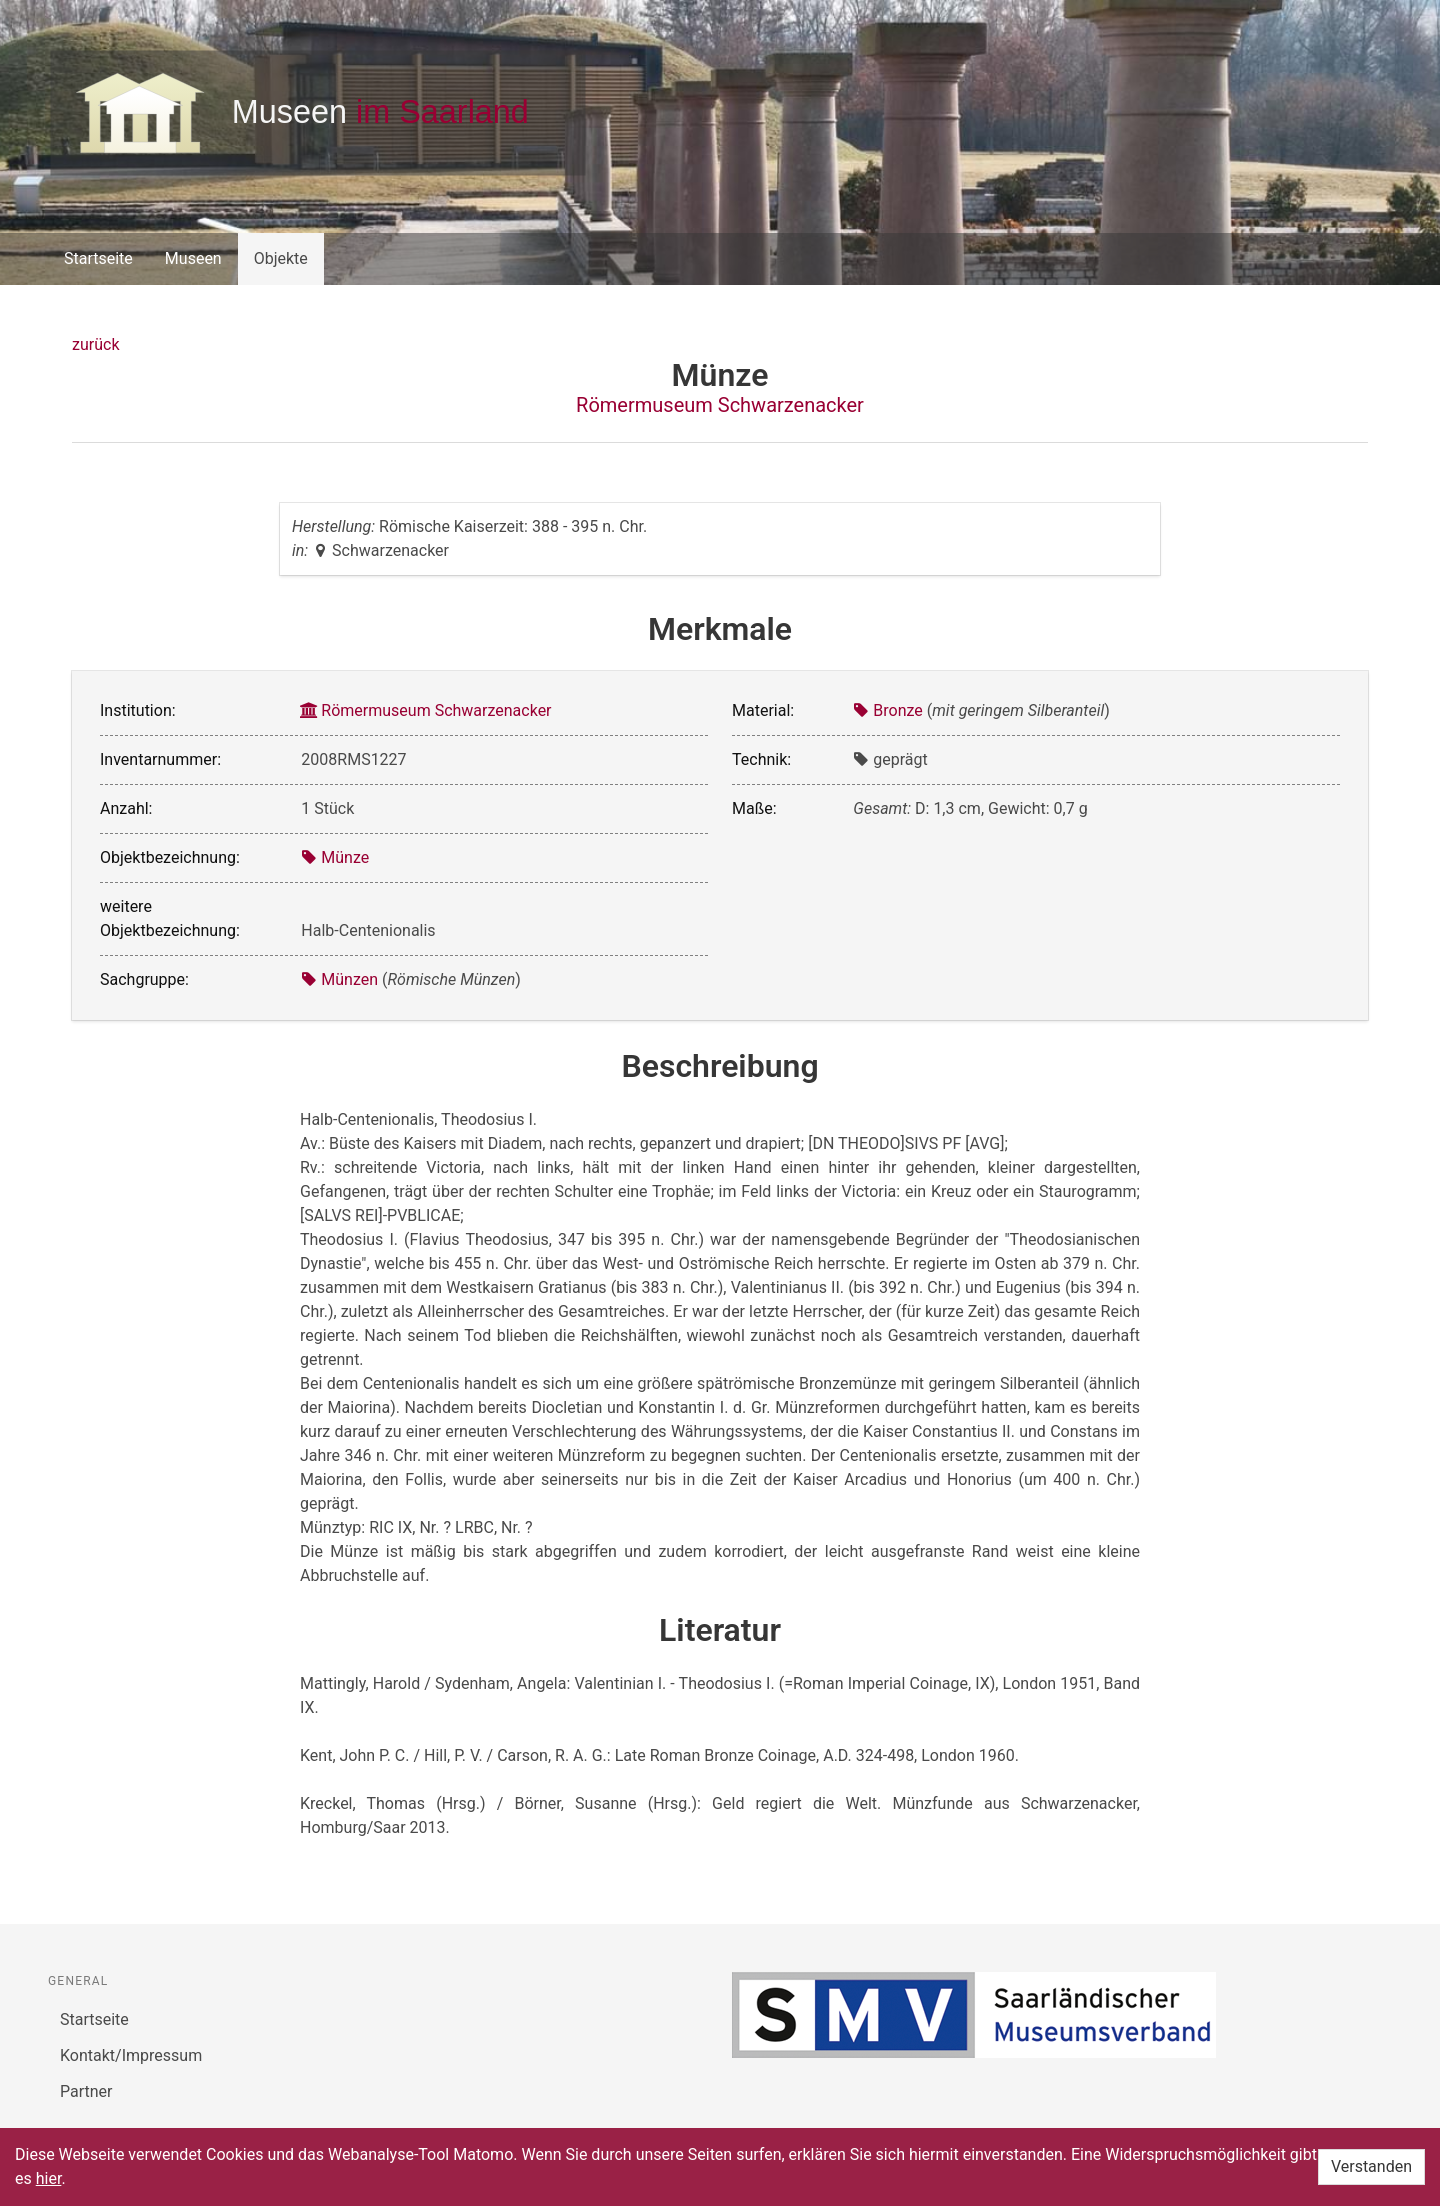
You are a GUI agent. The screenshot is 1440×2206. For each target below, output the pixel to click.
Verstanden (1371, 2166)
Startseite (98, 258)
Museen (193, 258)
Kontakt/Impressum (131, 2055)
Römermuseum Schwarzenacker (720, 405)
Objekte (281, 258)
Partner (86, 2091)
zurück (95, 344)
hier (49, 2178)
